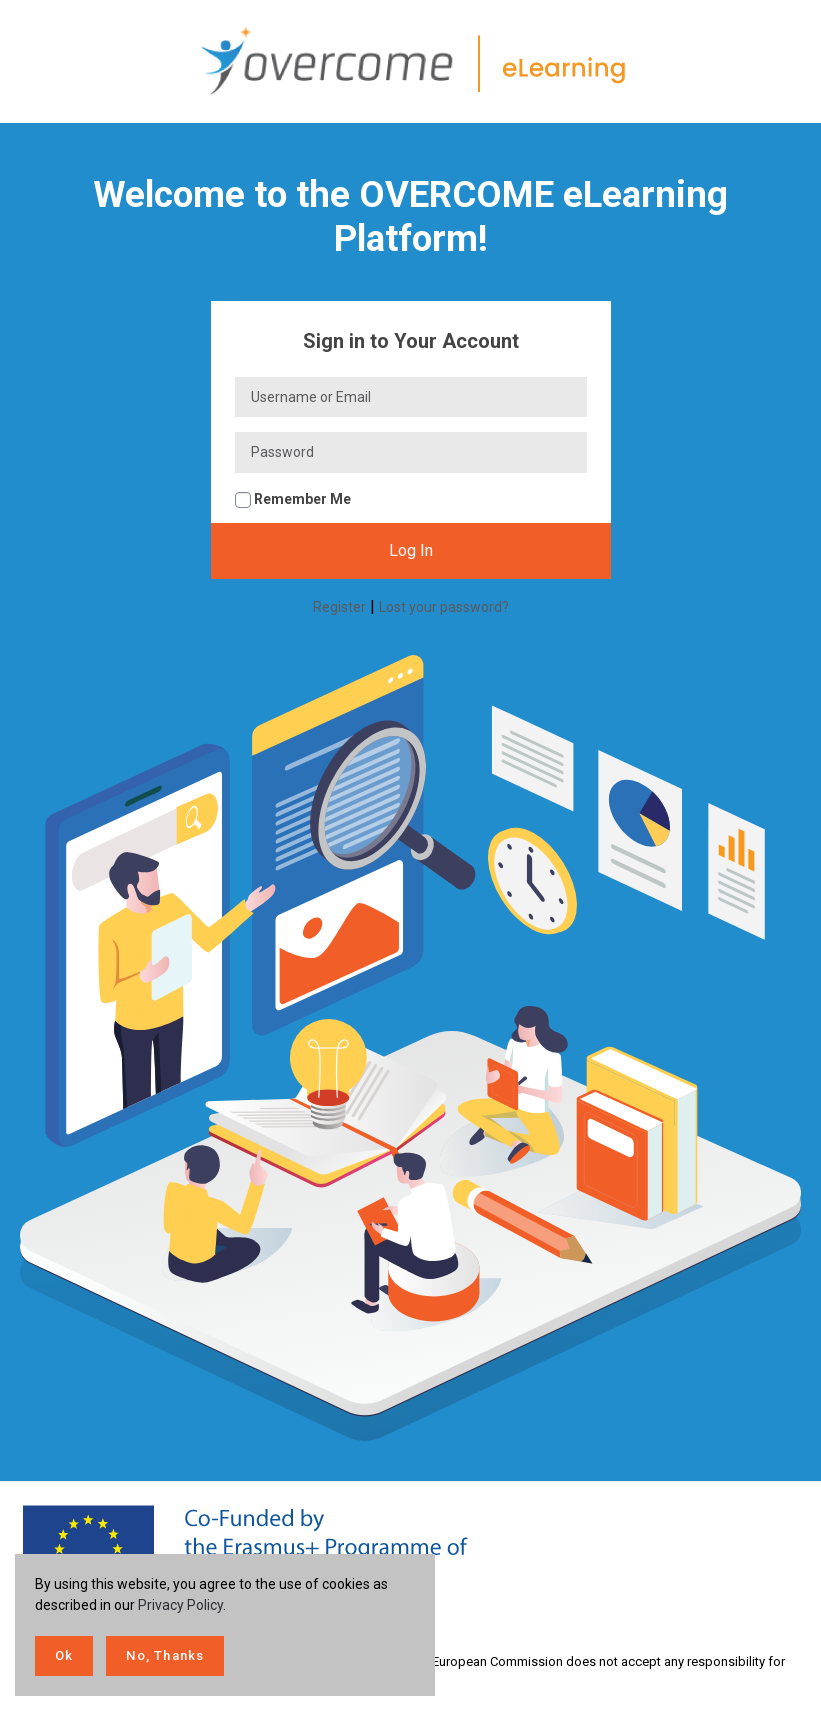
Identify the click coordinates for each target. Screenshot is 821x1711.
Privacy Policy (180, 1605)
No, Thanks (165, 1655)
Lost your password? (444, 607)
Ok (64, 1655)
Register (339, 607)
